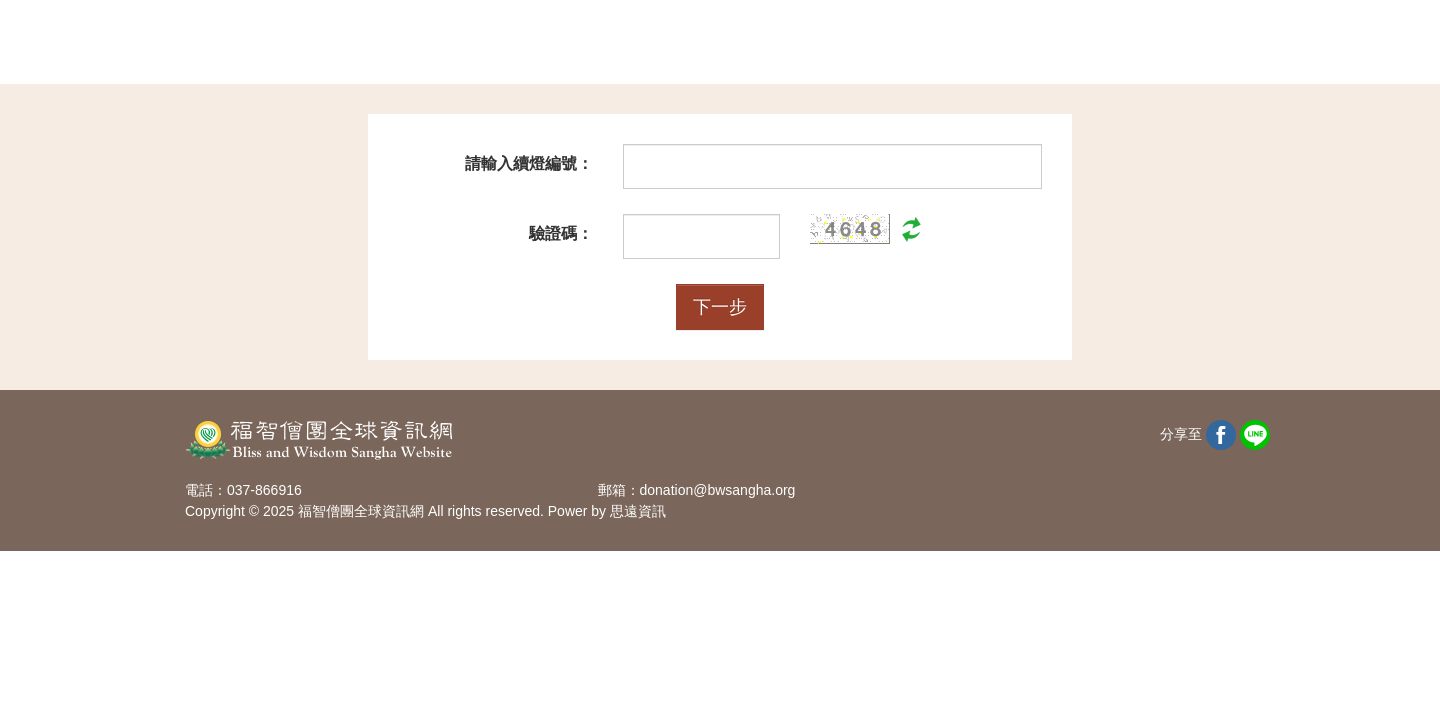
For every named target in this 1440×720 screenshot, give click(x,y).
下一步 (720, 307)
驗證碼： (561, 233)
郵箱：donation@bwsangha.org (697, 490)
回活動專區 (1184, 43)
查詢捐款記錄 (942, 43)
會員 (1067, 43)
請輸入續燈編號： (529, 163)
